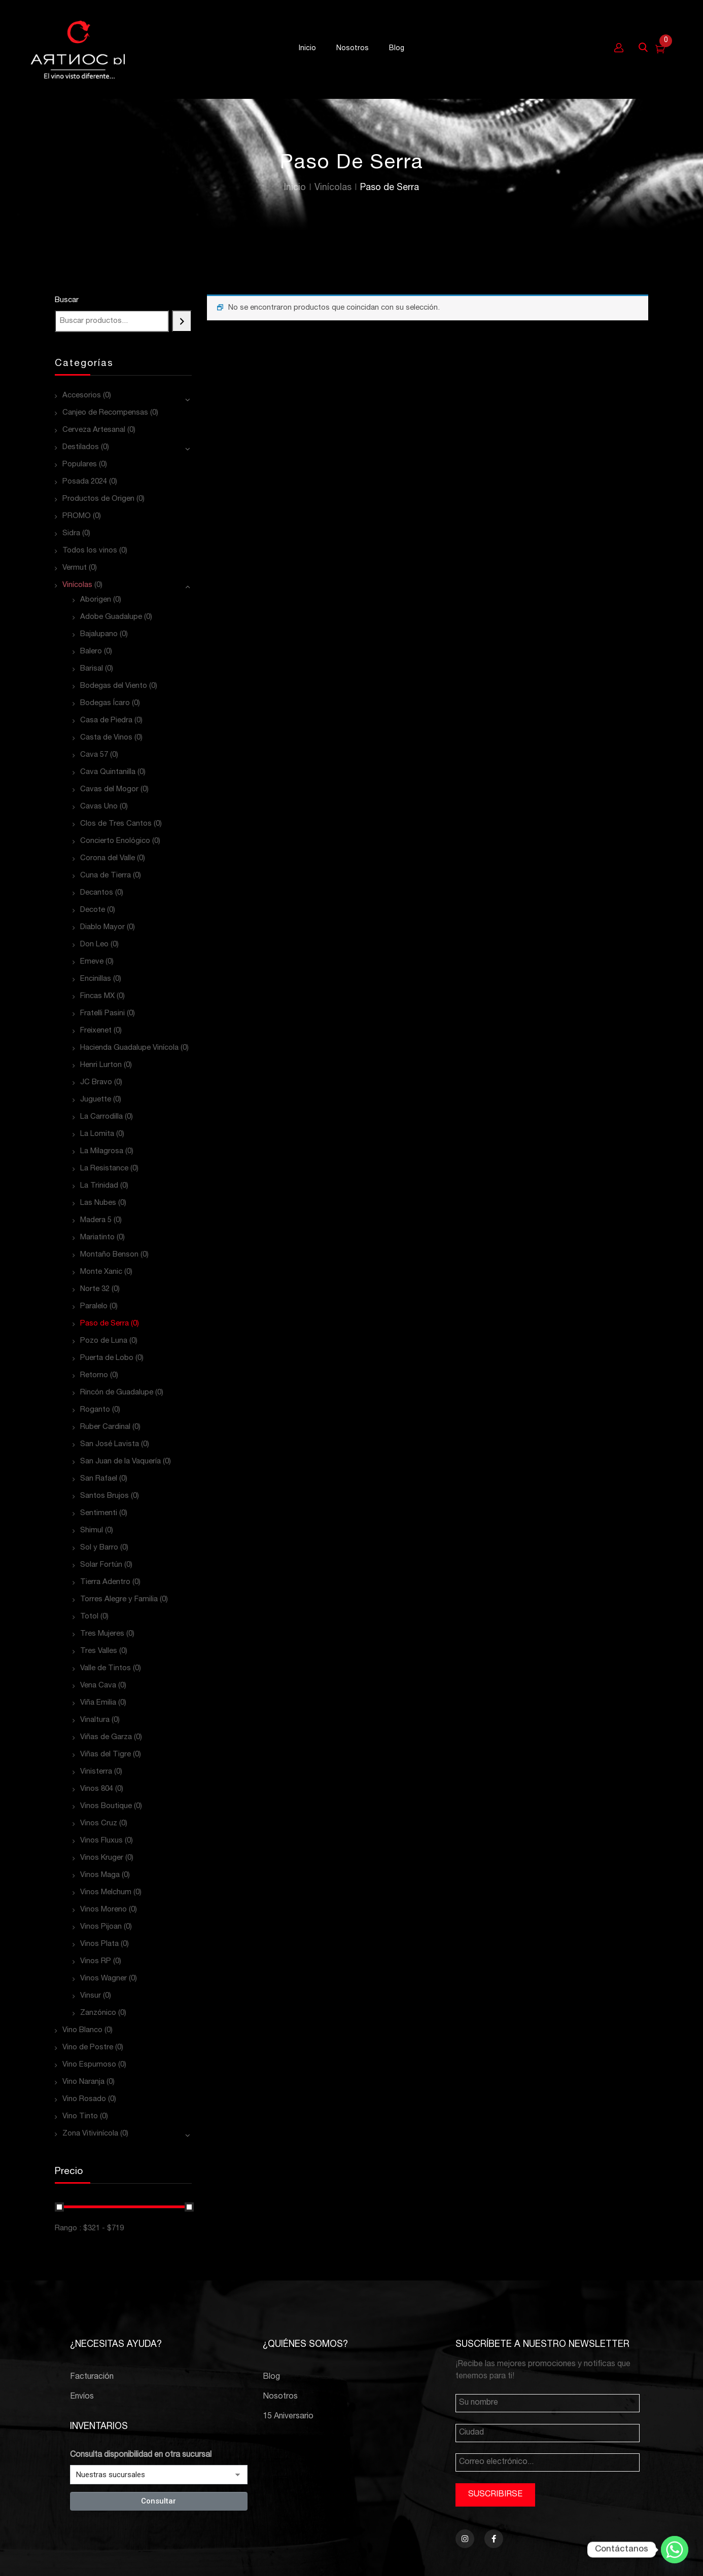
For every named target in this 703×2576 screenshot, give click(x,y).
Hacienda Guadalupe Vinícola (129, 1048)
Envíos (82, 2397)
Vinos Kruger (101, 1858)
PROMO (76, 516)
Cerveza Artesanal (93, 430)
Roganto (95, 1410)
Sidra (71, 533)
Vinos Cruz (98, 1823)
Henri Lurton (101, 1065)
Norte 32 (95, 1289)
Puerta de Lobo (106, 1358)
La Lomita (97, 1134)
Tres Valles (98, 1651)
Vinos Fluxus (101, 1841)
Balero (91, 651)
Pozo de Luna (103, 1341)
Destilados (80, 447)
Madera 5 (96, 1220)
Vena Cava (98, 1685)
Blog (271, 2377)
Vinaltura (95, 1720)
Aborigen (95, 600)
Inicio (295, 188)
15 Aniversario (288, 2417)
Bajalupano (99, 634)
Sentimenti (98, 1513)
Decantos (96, 893)
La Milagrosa (101, 1151)
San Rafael (98, 1479)
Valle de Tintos (105, 1668)
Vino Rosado (84, 2099)
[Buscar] (182, 321)
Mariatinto (97, 1237)
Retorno (94, 1375)
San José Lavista (109, 1444)
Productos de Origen (98, 499)
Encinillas (95, 979)
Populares (79, 464)
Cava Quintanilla (107, 772)
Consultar (158, 2501)
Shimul (91, 1530)
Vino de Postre (87, 2047)
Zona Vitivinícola (90, 2134)
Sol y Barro (99, 1548)
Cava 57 (94, 755)
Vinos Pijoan (101, 1927)
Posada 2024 (84, 482)
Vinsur (90, 1996)
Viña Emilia (98, 1703)
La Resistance (104, 1168)
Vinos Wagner (103, 1978)
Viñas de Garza (106, 1737)
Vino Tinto (80, 2116)
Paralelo (94, 1306)
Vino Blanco (82, 2030)
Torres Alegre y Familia (119, 1599)
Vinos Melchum (105, 1892)
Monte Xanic (101, 1272)
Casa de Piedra (106, 720)
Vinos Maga (100, 1875)
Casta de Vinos (106, 738)
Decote (92, 910)
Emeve (91, 962)
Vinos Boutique (106, 1806)
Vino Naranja (83, 2082)
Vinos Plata (99, 1944)
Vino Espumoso (89, 2065)
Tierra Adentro (105, 1582)
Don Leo (94, 944)
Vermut (74, 568)
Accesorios (81, 395)
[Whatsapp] (674, 2549)
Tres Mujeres (102, 1634)
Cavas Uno (99, 807)
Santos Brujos (104, 1496)
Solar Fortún (101, 1565)
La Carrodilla (101, 1117)
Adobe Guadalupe (111, 617)
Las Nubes (98, 1203)
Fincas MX (97, 996)
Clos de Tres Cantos (116, 824)
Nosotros (280, 2397)
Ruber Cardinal (105, 1427)
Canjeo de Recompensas (105, 413)
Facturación (92, 2377)
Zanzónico (98, 2013)
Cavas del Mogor (109, 789)
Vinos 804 (96, 1789)
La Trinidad (99, 1186)
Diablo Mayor (102, 927)
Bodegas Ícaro (105, 703)
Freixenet (96, 1031)
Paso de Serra (104, 1324)
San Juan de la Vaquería (120, 1461)
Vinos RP (95, 1961)
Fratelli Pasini (102, 1013)
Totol (89, 1617)
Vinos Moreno (103, 1909)
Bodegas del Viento (113, 686)
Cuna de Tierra (105, 875)
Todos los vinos (89, 551)
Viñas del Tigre (105, 1754)
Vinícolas (333, 188)
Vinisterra (96, 1772)
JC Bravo (96, 1082)
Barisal (91, 669)
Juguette (95, 1099)
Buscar (67, 300)
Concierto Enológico (115, 841)
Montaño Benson (109, 1255)
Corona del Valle (107, 858)
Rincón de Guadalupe (116, 1392)
